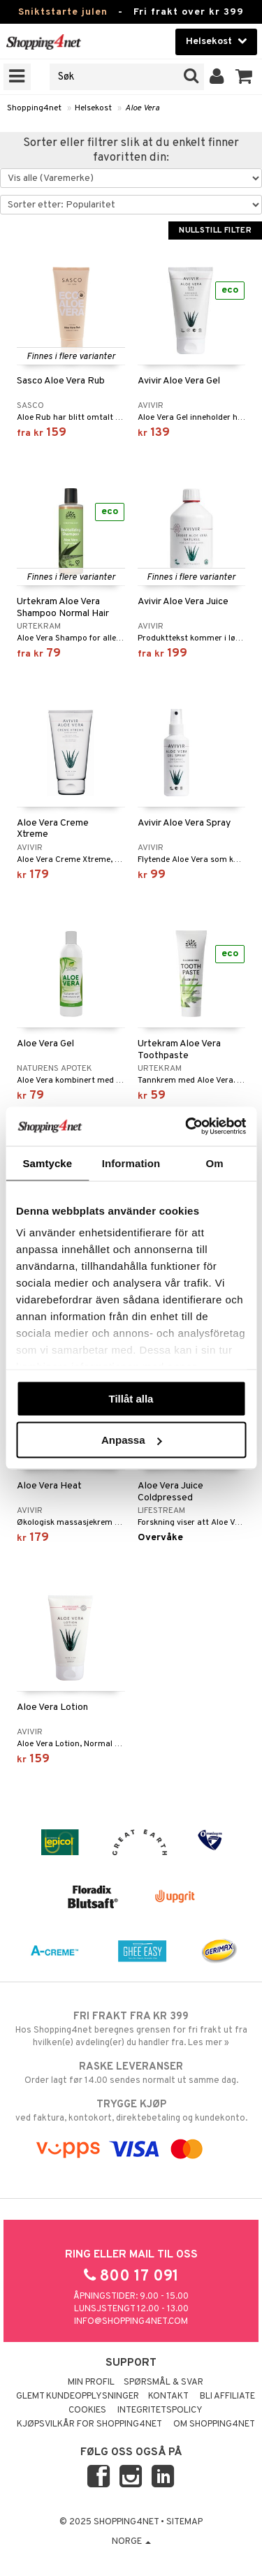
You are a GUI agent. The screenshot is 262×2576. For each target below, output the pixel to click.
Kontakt (168, 2396)
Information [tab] (131, 1163)
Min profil (91, 2382)
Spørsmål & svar (163, 2382)
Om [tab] (215, 1163)
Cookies (87, 2410)
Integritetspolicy (160, 2410)
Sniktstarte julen (63, 12)
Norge (131, 2541)
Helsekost (93, 108)
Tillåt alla (131, 1398)
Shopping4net (34, 108)
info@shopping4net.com (131, 2321)
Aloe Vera (142, 108)
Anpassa (131, 1440)
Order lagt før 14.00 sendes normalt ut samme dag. (131, 2073)
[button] (244, 77)
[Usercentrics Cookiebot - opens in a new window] (186, 1127)
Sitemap (184, 2522)
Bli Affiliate (227, 2396)
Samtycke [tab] (47, 1163)
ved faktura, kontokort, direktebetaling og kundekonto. (131, 2111)
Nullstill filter (215, 230)
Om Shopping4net (214, 2424)
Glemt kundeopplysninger (77, 2396)
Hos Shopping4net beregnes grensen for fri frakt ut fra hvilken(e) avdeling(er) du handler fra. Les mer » (131, 2029)
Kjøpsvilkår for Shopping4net (89, 2424)
